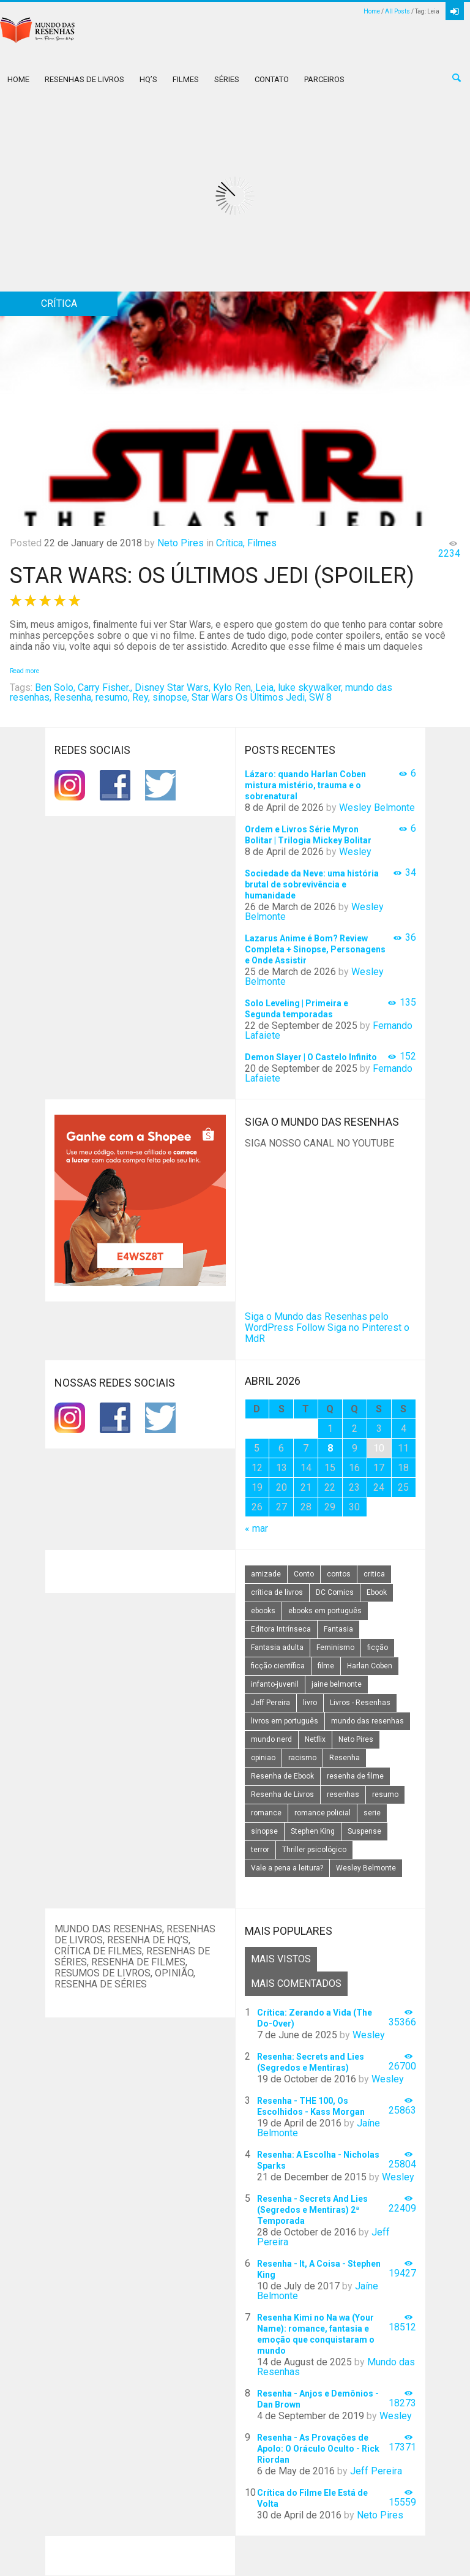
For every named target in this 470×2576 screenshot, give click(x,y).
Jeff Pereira (376, 2471)
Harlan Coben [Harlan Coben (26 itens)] (369, 1666)
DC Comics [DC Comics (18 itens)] (335, 1592)
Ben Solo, (55, 687)
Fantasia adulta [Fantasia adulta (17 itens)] (277, 1647)
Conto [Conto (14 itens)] (304, 1574)
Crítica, (230, 543)
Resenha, (73, 697)
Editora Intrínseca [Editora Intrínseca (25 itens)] (281, 1629)
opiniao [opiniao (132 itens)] (263, 1757)
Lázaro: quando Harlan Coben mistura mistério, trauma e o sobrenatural (305, 785)
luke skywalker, (310, 687)
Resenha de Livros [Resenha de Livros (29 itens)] (282, 1794)
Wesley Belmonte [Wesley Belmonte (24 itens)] (366, 1868)
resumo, (112, 697)
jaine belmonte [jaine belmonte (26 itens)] (336, 1684)
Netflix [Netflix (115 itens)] (315, 1739)
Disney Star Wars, (173, 687)
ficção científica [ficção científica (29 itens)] (278, 1666)
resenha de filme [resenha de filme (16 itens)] (355, 1776)
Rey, (141, 697)
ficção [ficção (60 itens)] (377, 1647)
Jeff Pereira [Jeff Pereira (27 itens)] (270, 1702)
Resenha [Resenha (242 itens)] (344, 1757)
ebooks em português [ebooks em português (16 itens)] (325, 1610)
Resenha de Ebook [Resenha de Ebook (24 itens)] (282, 1776)
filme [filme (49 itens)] (326, 1666)
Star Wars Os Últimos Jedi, (249, 697)
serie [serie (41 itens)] (372, 1813)
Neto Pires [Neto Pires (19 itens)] (355, 1739)
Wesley (355, 851)
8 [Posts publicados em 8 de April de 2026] (330, 1448)
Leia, (265, 687)
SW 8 (320, 697)
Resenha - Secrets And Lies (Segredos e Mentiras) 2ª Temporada (312, 2210)
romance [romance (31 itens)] (266, 1813)
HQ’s (148, 79)
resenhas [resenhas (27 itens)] (343, 1794)
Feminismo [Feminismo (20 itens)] (335, 1647)
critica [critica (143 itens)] (374, 1574)
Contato (272, 79)
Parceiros (324, 79)
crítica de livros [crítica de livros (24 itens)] (277, 1592)
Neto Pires (180, 543)
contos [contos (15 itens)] (339, 1574)
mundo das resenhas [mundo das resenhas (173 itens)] (367, 1721)
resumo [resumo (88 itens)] (385, 1794)
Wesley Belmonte (377, 807)
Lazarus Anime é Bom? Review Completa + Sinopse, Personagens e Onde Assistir (315, 949)
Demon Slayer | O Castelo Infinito (311, 1057)
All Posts (397, 11)
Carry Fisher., (105, 687)
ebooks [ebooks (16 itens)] (263, 1610)
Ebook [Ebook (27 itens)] (377, 1592)
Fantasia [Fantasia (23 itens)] (338, 1629)
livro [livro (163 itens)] (310, 1702)
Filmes (186, 79)
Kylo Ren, (233, 687)
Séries (226, 79)
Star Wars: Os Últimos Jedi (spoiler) (212, 576)
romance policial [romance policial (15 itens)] (322, 1813)
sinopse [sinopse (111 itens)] (264, 1831)
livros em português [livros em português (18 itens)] (284, 1721)
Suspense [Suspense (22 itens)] (364, 1831)
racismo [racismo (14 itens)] (302, 1757)
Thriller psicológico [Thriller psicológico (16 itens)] (314, 1849)
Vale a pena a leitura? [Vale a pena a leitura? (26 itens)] (287, 1868)
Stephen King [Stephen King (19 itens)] (313, 1831)
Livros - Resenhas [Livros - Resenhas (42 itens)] (360, 1702)
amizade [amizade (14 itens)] (266, 1574)
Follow (310, 1327)
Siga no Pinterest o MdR (327, 1333)
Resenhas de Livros (84, 79)
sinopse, (170, 697)
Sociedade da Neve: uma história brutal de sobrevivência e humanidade (312, 884)
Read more (24, 671)
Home (372, 11)
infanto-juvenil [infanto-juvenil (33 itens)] (275, 1684)
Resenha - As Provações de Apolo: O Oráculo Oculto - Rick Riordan (318, 2449)
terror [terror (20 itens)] (260, 1849)
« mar (256, 1528)
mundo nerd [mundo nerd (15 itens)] (271, 1739)
